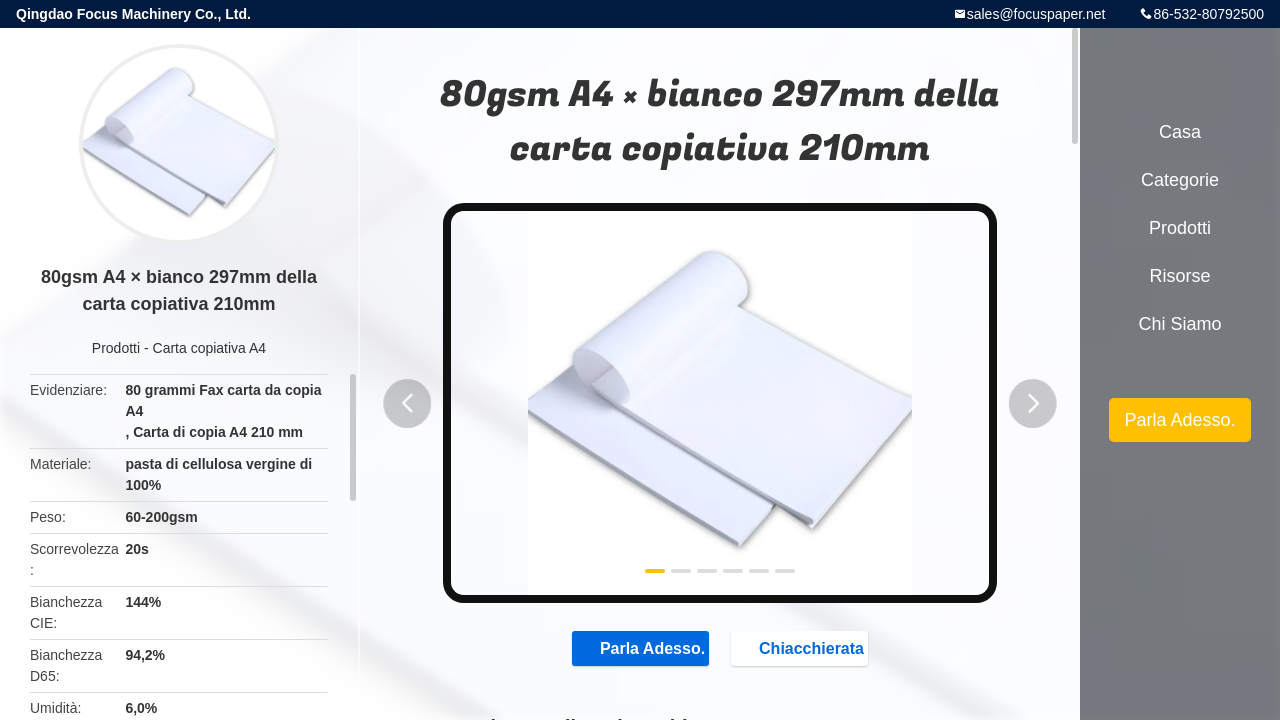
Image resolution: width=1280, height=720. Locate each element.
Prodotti (116, 348)
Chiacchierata (811, 650)
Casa (1180, 132)
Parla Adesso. (632, 650)
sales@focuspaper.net (1036, 14)
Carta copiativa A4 (210, 348)
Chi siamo (1179, 324)
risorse (1179, 276)
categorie (1180, 180)
